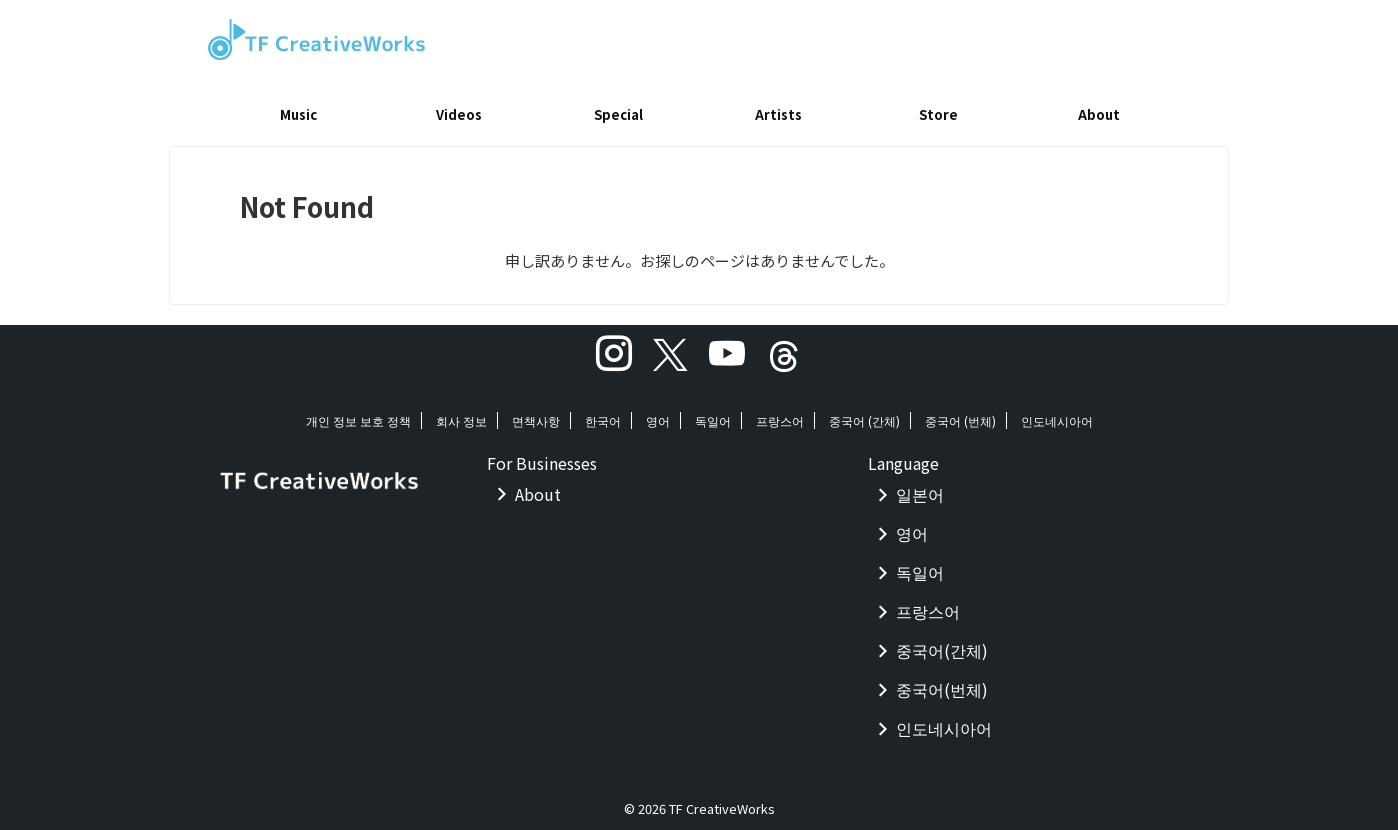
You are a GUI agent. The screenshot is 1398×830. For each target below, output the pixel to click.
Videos (459, 114)
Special (618, 114)
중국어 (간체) (864, 413)
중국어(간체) (942, 643)
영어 (658, 413)
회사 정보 (461, 413)
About (1099, 114)
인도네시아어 (1057, 413)
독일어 (713, 413)
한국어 (603, 413)
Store (938, 114)
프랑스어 (780, 413)
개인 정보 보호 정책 (358, 413)
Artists (778, 114)
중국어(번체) (942, 682)
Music (298, 114)
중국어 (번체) (960, 413)
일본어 (920, 487)
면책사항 (536, 413)
